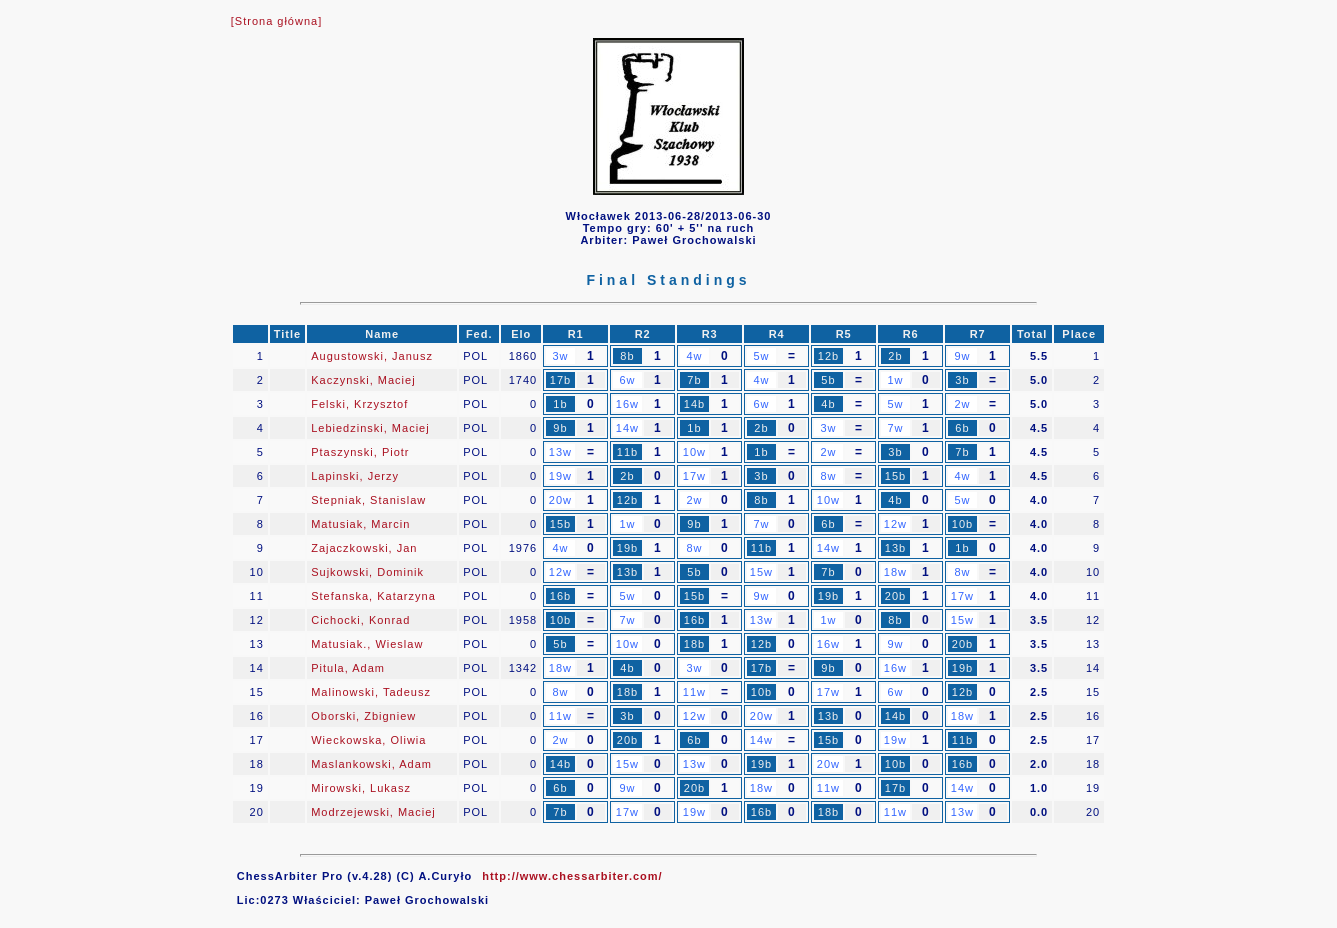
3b (962, 380)
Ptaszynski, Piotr (360, 452)
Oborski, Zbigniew (363, 716)
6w (627, 380)
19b (627, 548)
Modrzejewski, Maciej (373, 812)
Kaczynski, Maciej (363, 380)
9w (962, 356)
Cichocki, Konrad (360, 620)
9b (560, 428)
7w (895, 428)
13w (560, 452)
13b (895, 548)
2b (895, 356)
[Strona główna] (276, 21)
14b (694, 404)
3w (560, 356)
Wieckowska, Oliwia (368, 740)
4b (828, 404)
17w (694, 476)
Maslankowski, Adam (371, 764)
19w (560, 476)
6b (962, 428)
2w (962, 404)
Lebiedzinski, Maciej (370, 428)
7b (694, 380)
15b (895, 476)
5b (828, 380)
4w (694, 356)
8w (828, 476)
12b (828, 356)
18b (694, 644)
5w (761, 356)
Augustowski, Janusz (372, 356)
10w (694, 452)
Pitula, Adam (348, 668)
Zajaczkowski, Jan (364, 548)
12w (895, 524)
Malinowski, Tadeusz (371, 692)
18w (895, 572)
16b (560, 596)
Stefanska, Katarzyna (373, 596)
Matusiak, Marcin (360, 524)
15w (761, 572)
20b (895, 596)
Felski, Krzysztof (359, 404)
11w (694, 692)
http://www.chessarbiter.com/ (572, 876)
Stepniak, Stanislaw (368, 500)
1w (895, 380)
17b (560, 380)
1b (560, 404)
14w (627, 428)
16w (627, 404)
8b (627, 356)
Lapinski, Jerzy (355, 476)
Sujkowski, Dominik (367, 572)
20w (560, 500)
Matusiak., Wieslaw (367, 644)
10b (962, 524)
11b (627, 452)
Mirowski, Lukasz (361, 788)
